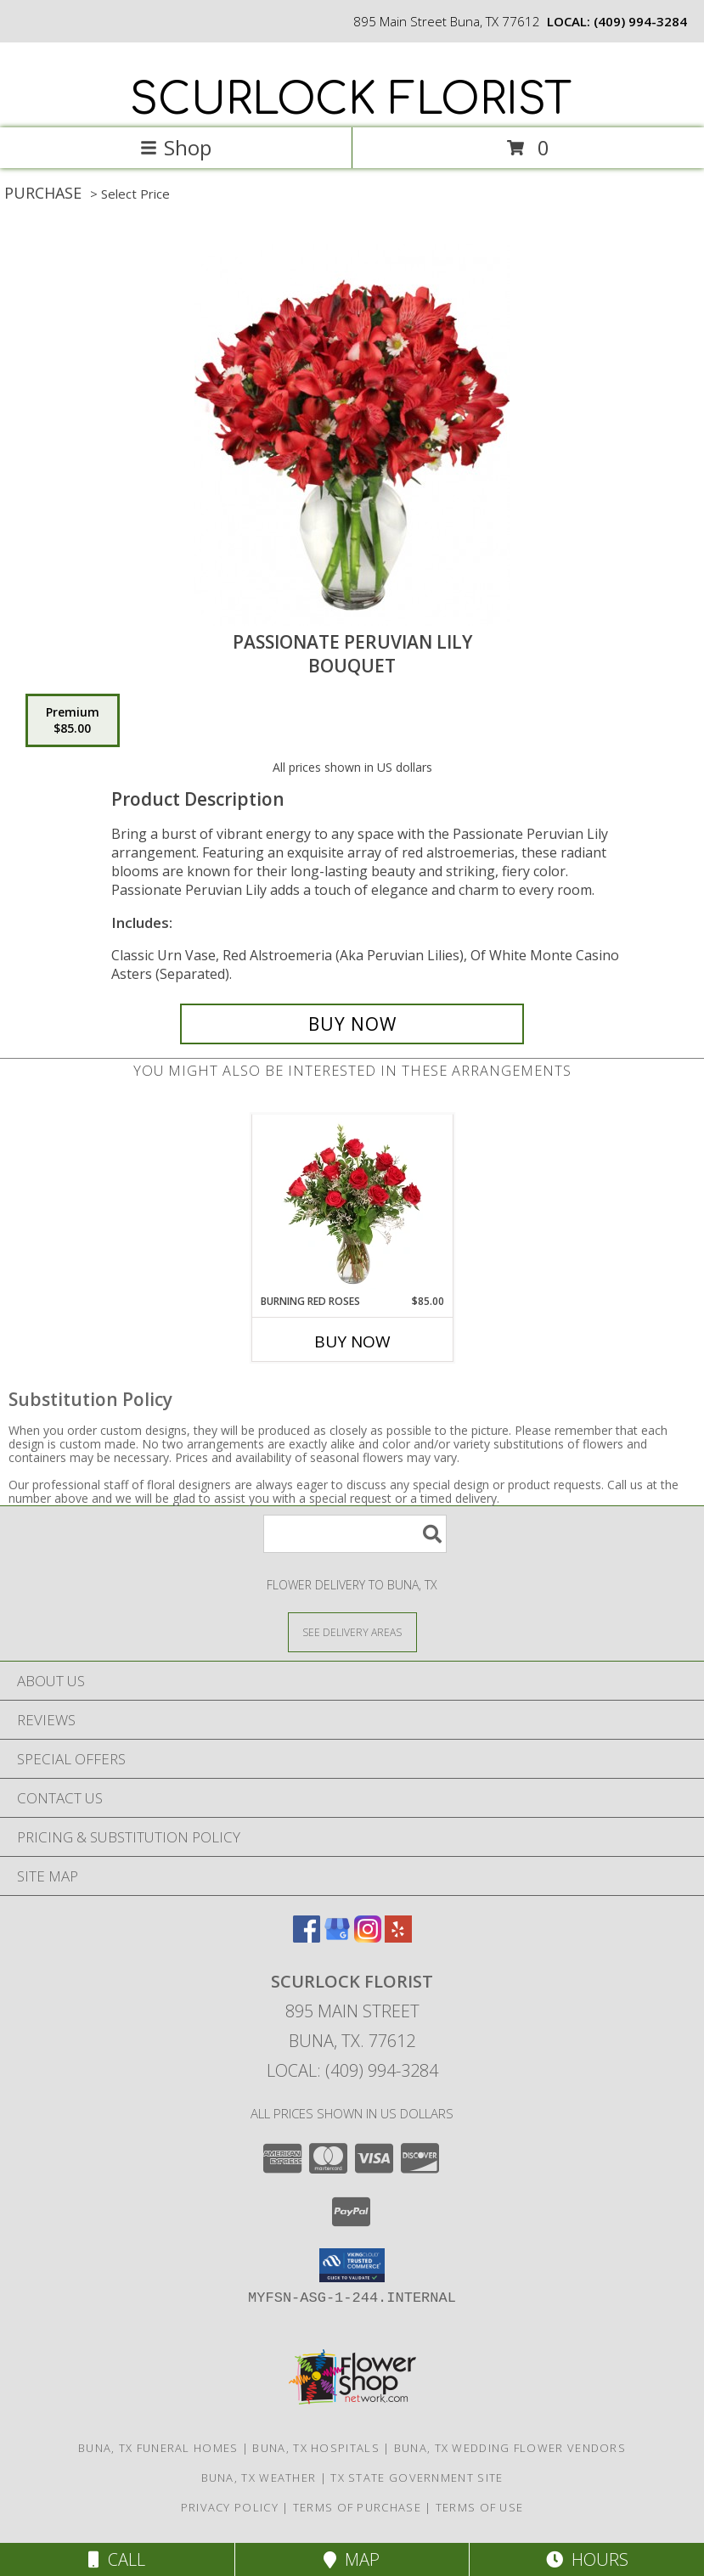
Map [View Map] (352, 2559)
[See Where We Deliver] (352, 1631)
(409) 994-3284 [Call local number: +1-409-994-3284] (640, 21)
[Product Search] (355, 1534)
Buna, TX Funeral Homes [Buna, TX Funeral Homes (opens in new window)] (158, 2447)
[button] (352, 2265)
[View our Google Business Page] (337, 1937)
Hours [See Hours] (587, 2559)
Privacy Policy (230, 2507)
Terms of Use (480, 2507)
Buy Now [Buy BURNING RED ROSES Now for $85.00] (352, 1341)
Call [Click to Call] (116, 2559)
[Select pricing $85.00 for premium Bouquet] (72, 720)
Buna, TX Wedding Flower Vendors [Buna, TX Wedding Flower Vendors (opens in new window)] (510, 2447)
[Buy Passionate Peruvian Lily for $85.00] (352, 1024)
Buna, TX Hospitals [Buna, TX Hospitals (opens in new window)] (315, 2447)
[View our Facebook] (306, 1937)
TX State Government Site (416, 2477)
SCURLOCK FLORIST (351, 100)
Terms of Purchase (357, 2507)
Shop (175, 147)
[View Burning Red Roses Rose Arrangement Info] (352, 1204)
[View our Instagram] (367, 1937)
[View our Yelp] (398, 1937)
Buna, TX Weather (259, 2477)
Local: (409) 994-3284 (352, 2070)
